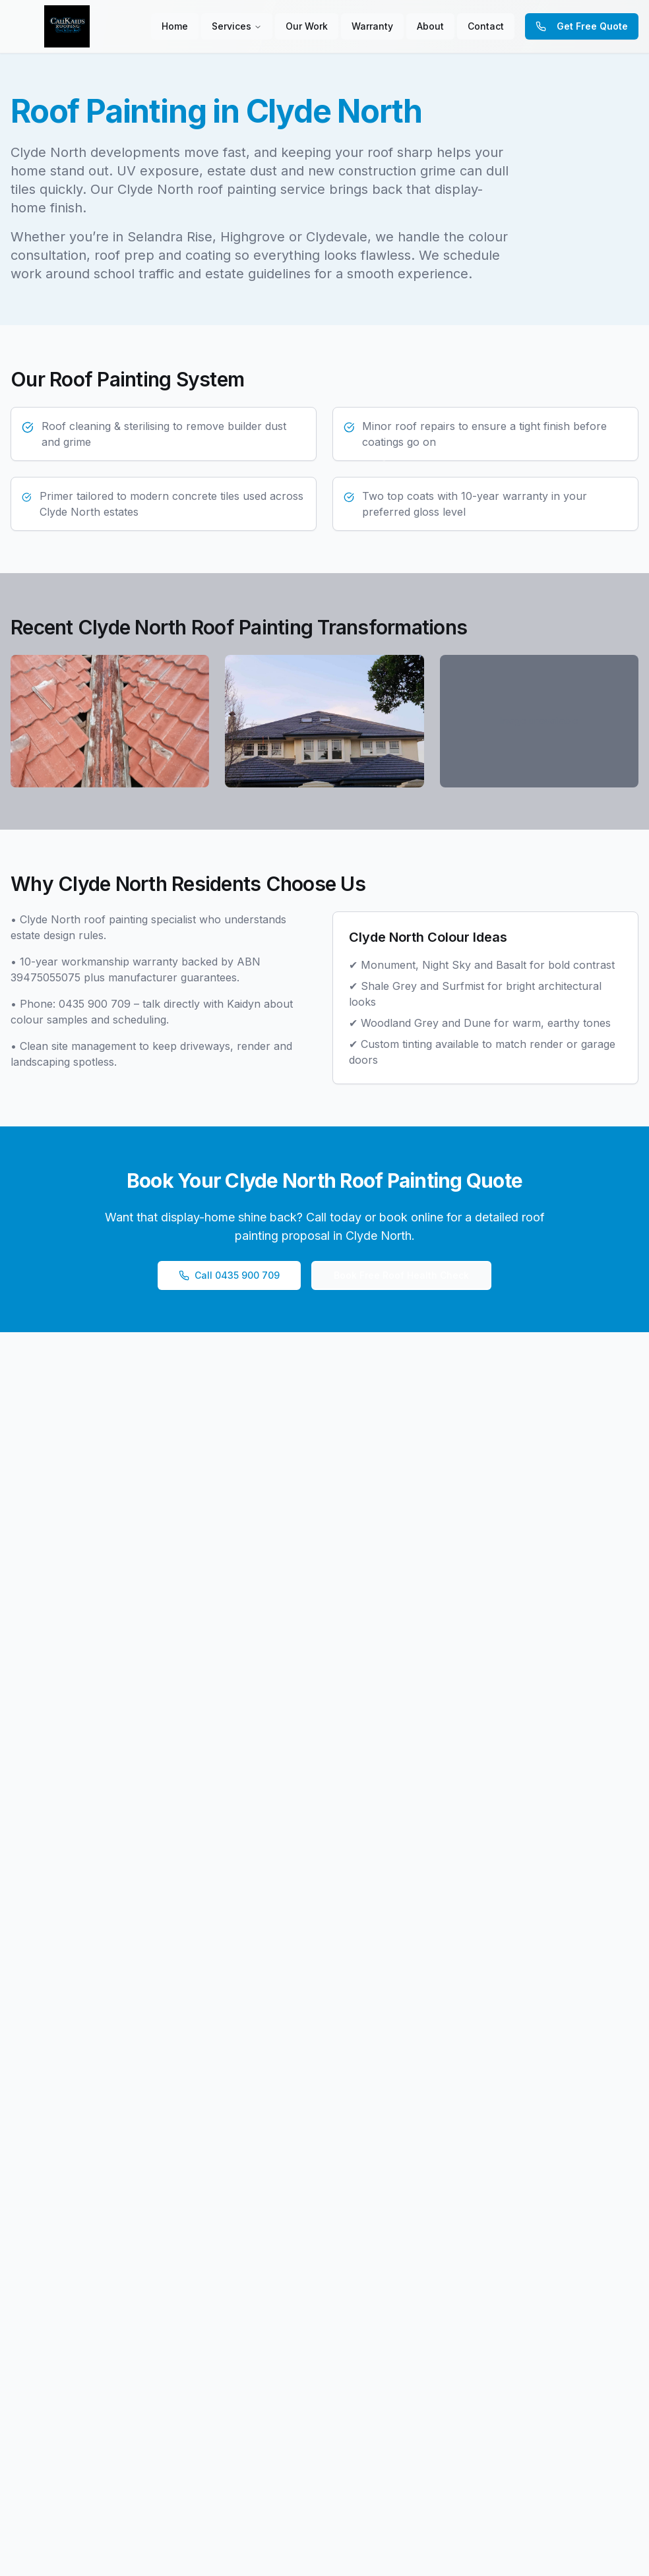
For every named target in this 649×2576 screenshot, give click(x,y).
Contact (486, 26)
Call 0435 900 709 (229, 1275)
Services (231, 26)
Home (175, 26)
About (430, 26)
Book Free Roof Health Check (401, 1275)
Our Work (307, 26)
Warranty (372, 26)
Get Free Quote (582, 26)
